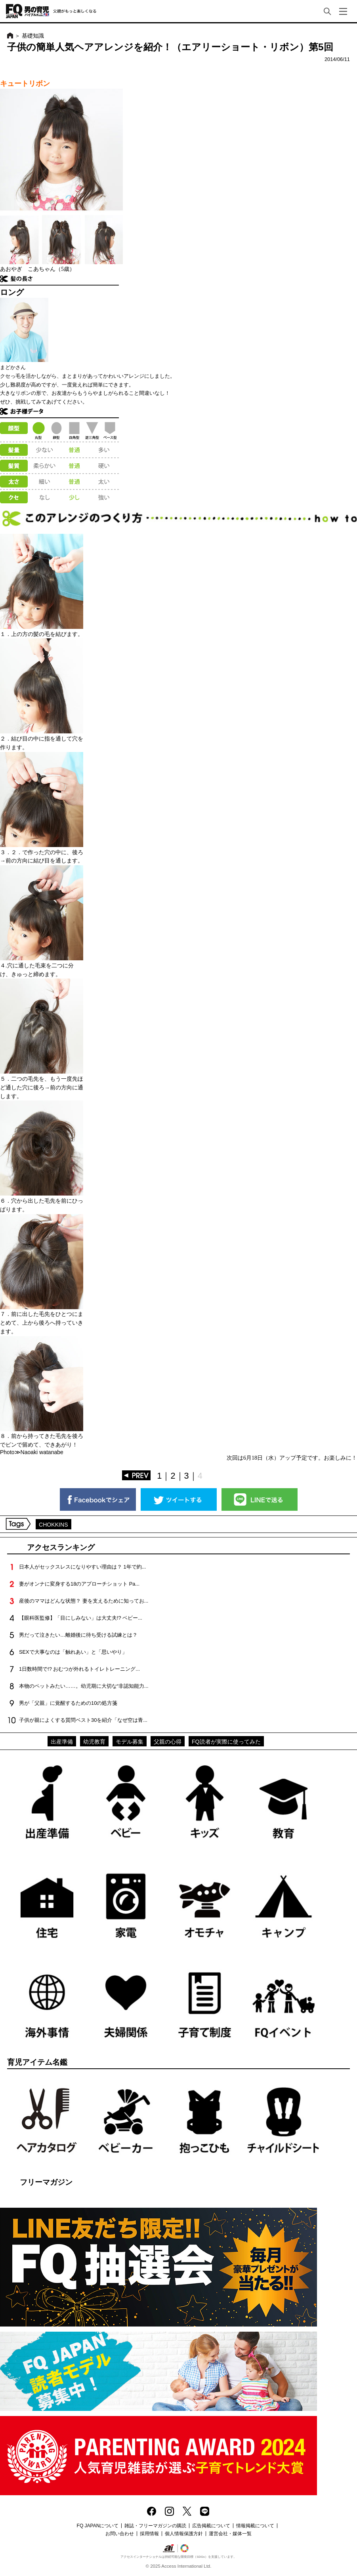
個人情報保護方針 (184, 2533)
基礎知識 (33, 35)
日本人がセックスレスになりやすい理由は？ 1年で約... (82, 1567)
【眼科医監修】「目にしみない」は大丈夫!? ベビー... (80, 1618)
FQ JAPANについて (98, 2525)
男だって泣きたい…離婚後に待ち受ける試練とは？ (78, 1635)
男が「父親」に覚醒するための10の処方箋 (68, 1703)
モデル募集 (129, 1741)
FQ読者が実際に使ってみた (226, 1741)
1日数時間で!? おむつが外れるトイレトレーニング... (79, 1669)
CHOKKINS (53, 1524)
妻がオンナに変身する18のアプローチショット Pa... (79, 1584)
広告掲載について (211, 2525)
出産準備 (62, 1741)
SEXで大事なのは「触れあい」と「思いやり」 (73, 1652)
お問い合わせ (119, 2533)
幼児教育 (94, 1741)
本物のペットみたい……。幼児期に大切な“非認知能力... (84, 1686)
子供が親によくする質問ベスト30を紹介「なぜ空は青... (83, 1720)
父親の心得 (167, 1741)
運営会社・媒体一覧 (230, 2533)
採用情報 (149, 2533)
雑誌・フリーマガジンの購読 (155, 2525)
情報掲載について (255, 2525)
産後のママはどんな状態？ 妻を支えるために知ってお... (83, 1601)
